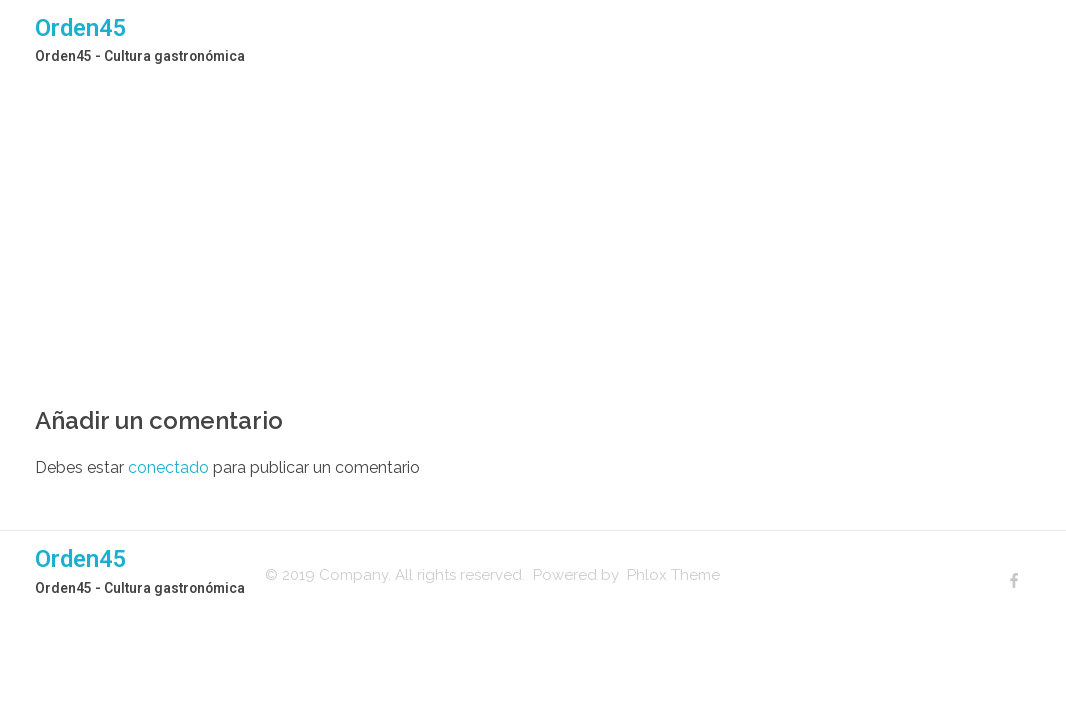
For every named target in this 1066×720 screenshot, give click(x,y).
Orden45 (81, 28)
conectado (168, 467)
